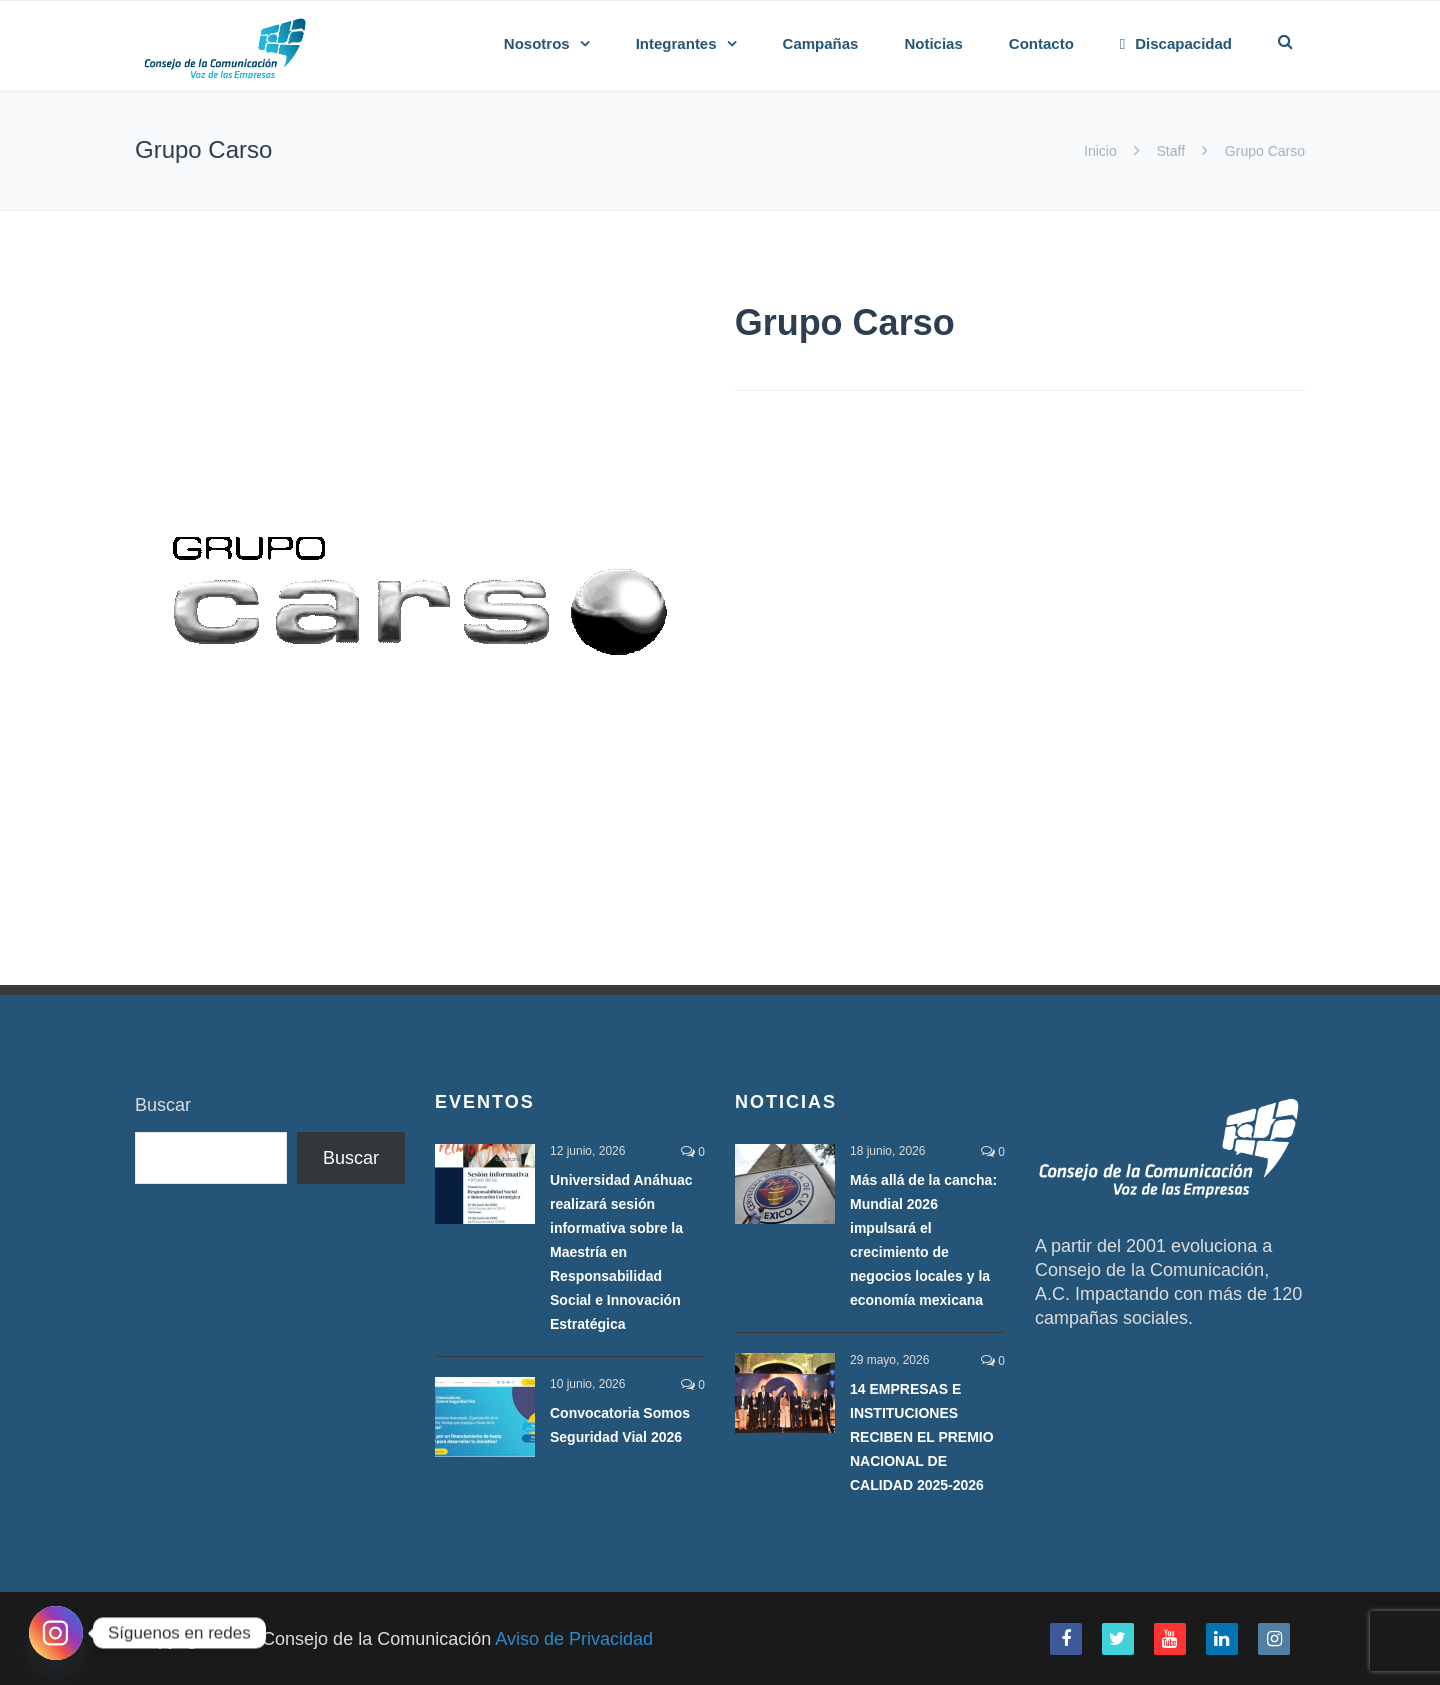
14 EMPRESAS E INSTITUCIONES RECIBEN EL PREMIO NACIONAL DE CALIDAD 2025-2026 (922, 1437)
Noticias (933, 43)
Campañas (821, 43)
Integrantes (676, 43)
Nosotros (537, 43)
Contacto (1041, 43)
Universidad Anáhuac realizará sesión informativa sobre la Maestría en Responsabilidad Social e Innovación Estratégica (621, 1252)
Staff (1171, 151)
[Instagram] (56, 1633)
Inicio (1102, 151)
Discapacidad (1176, 43)
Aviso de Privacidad (574, 1639)
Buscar (163, 1105)
